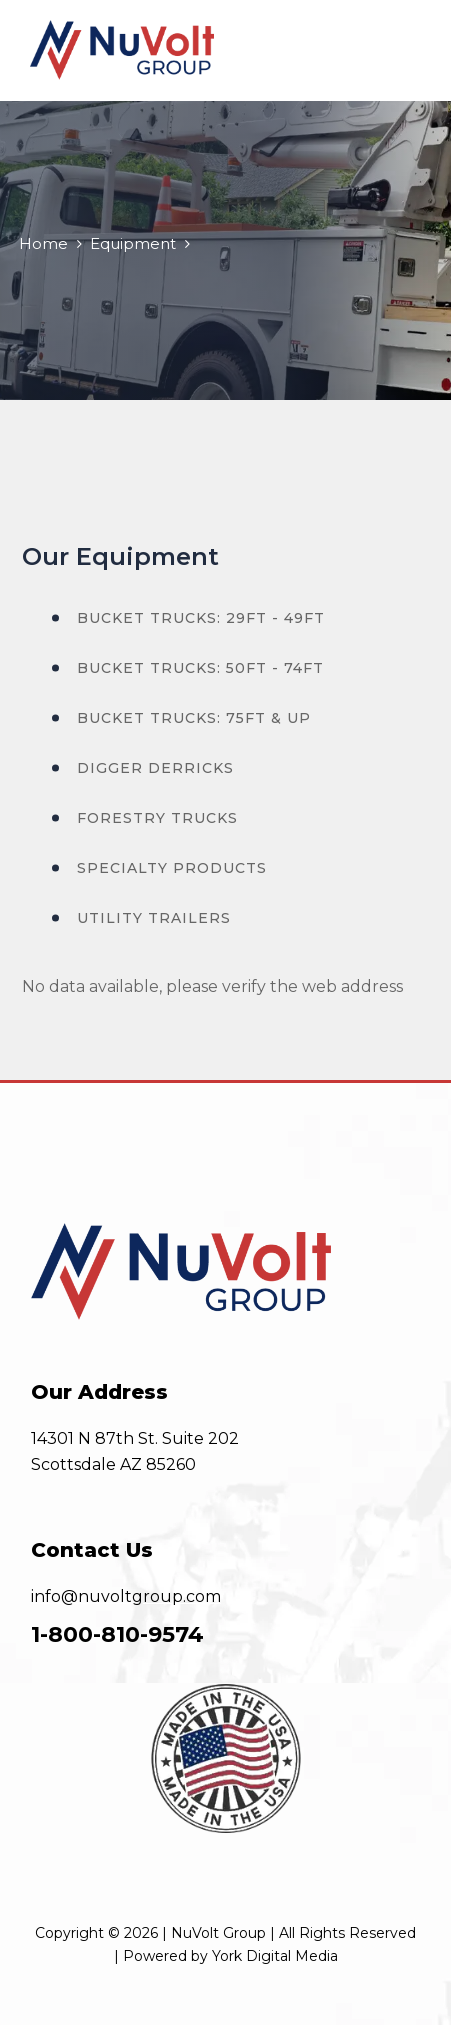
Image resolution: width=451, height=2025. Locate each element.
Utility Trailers (154, 918)
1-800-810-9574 (117, 1634)
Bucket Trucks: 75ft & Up (194, 718)
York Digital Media (275, 1956)
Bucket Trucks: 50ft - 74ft (200, 668)
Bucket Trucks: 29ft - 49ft (201, 618)
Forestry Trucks (157, 818)
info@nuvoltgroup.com (126, 1596)
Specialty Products (172, 868)
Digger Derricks (155, 768)
